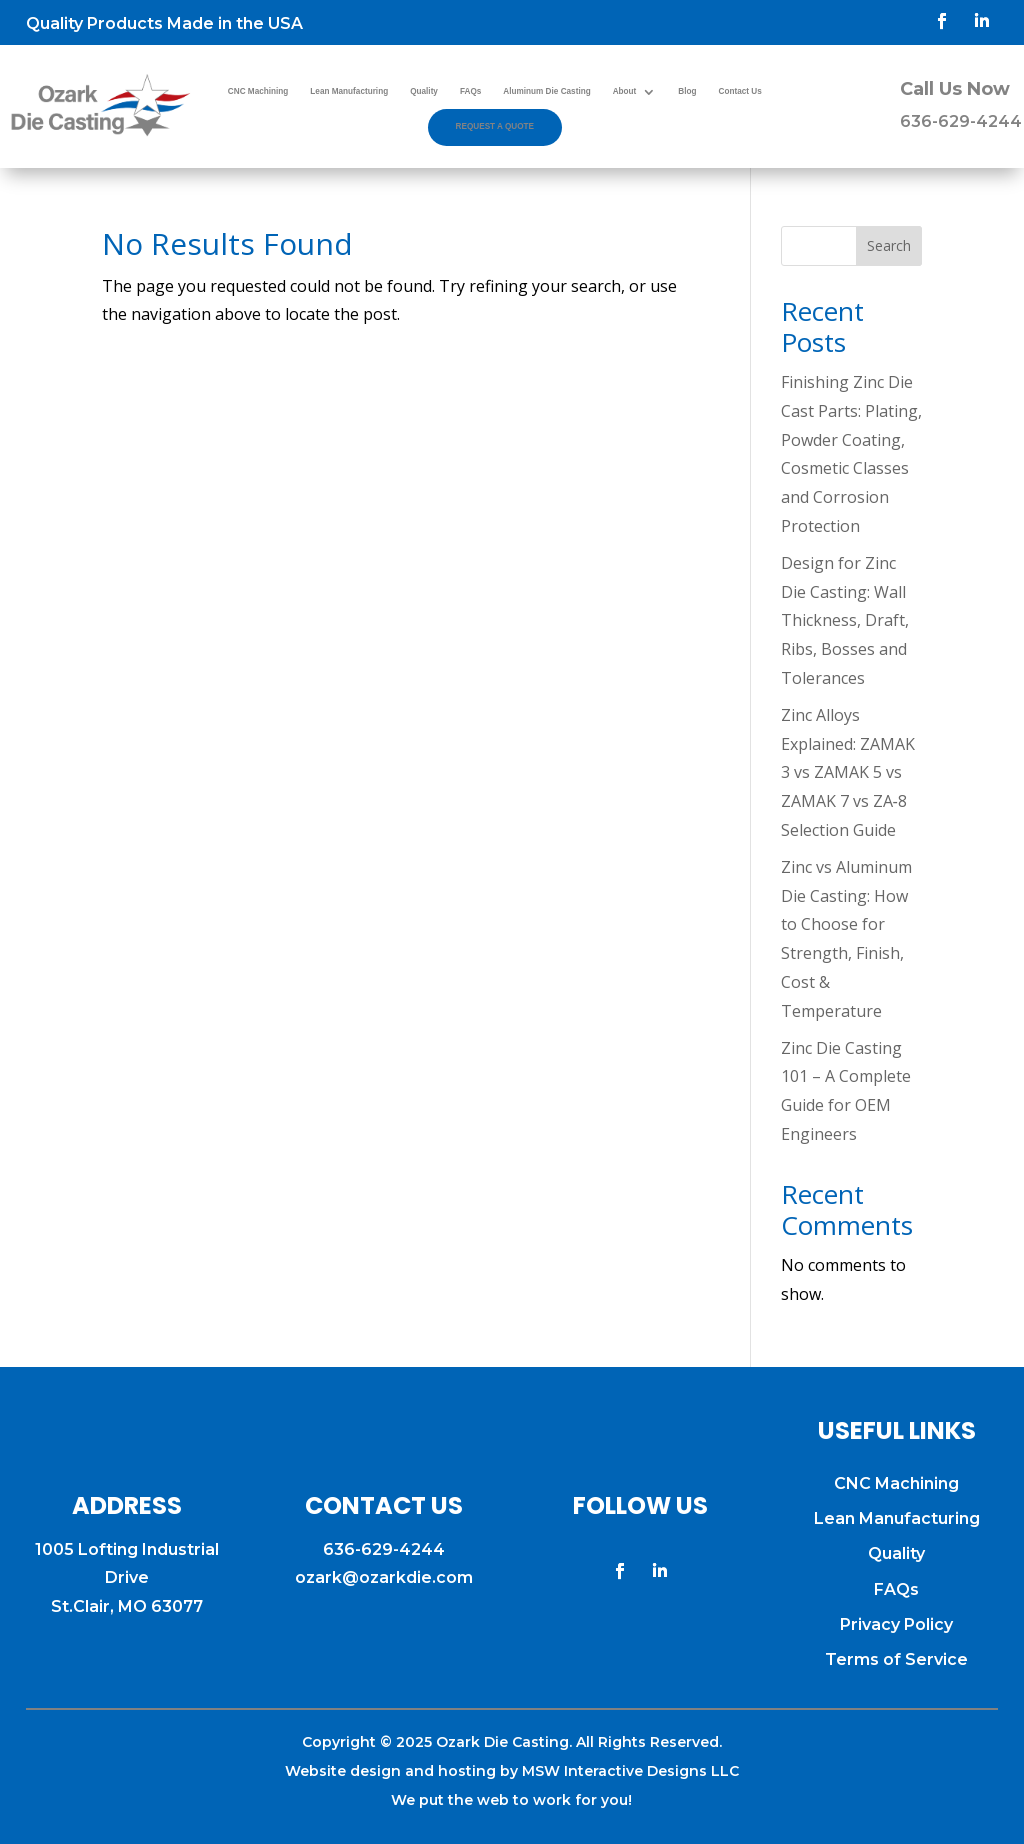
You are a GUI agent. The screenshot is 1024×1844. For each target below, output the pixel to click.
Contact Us (740, 91)
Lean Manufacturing (349, 91)
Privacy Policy (896, 1624)
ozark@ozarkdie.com (384, 1577)
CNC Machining (258, 91)
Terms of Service (896, 1659)
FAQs (470, 91)
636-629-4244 (961, 121)
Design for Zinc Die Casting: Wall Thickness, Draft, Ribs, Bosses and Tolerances (845, 620)
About (625, 91)
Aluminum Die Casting (546, 91)
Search (889, 245)
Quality (424, 91)
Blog (687, 91)
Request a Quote (495, 126)
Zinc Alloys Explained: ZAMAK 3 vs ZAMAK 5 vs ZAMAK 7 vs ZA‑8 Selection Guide (848, 772)
